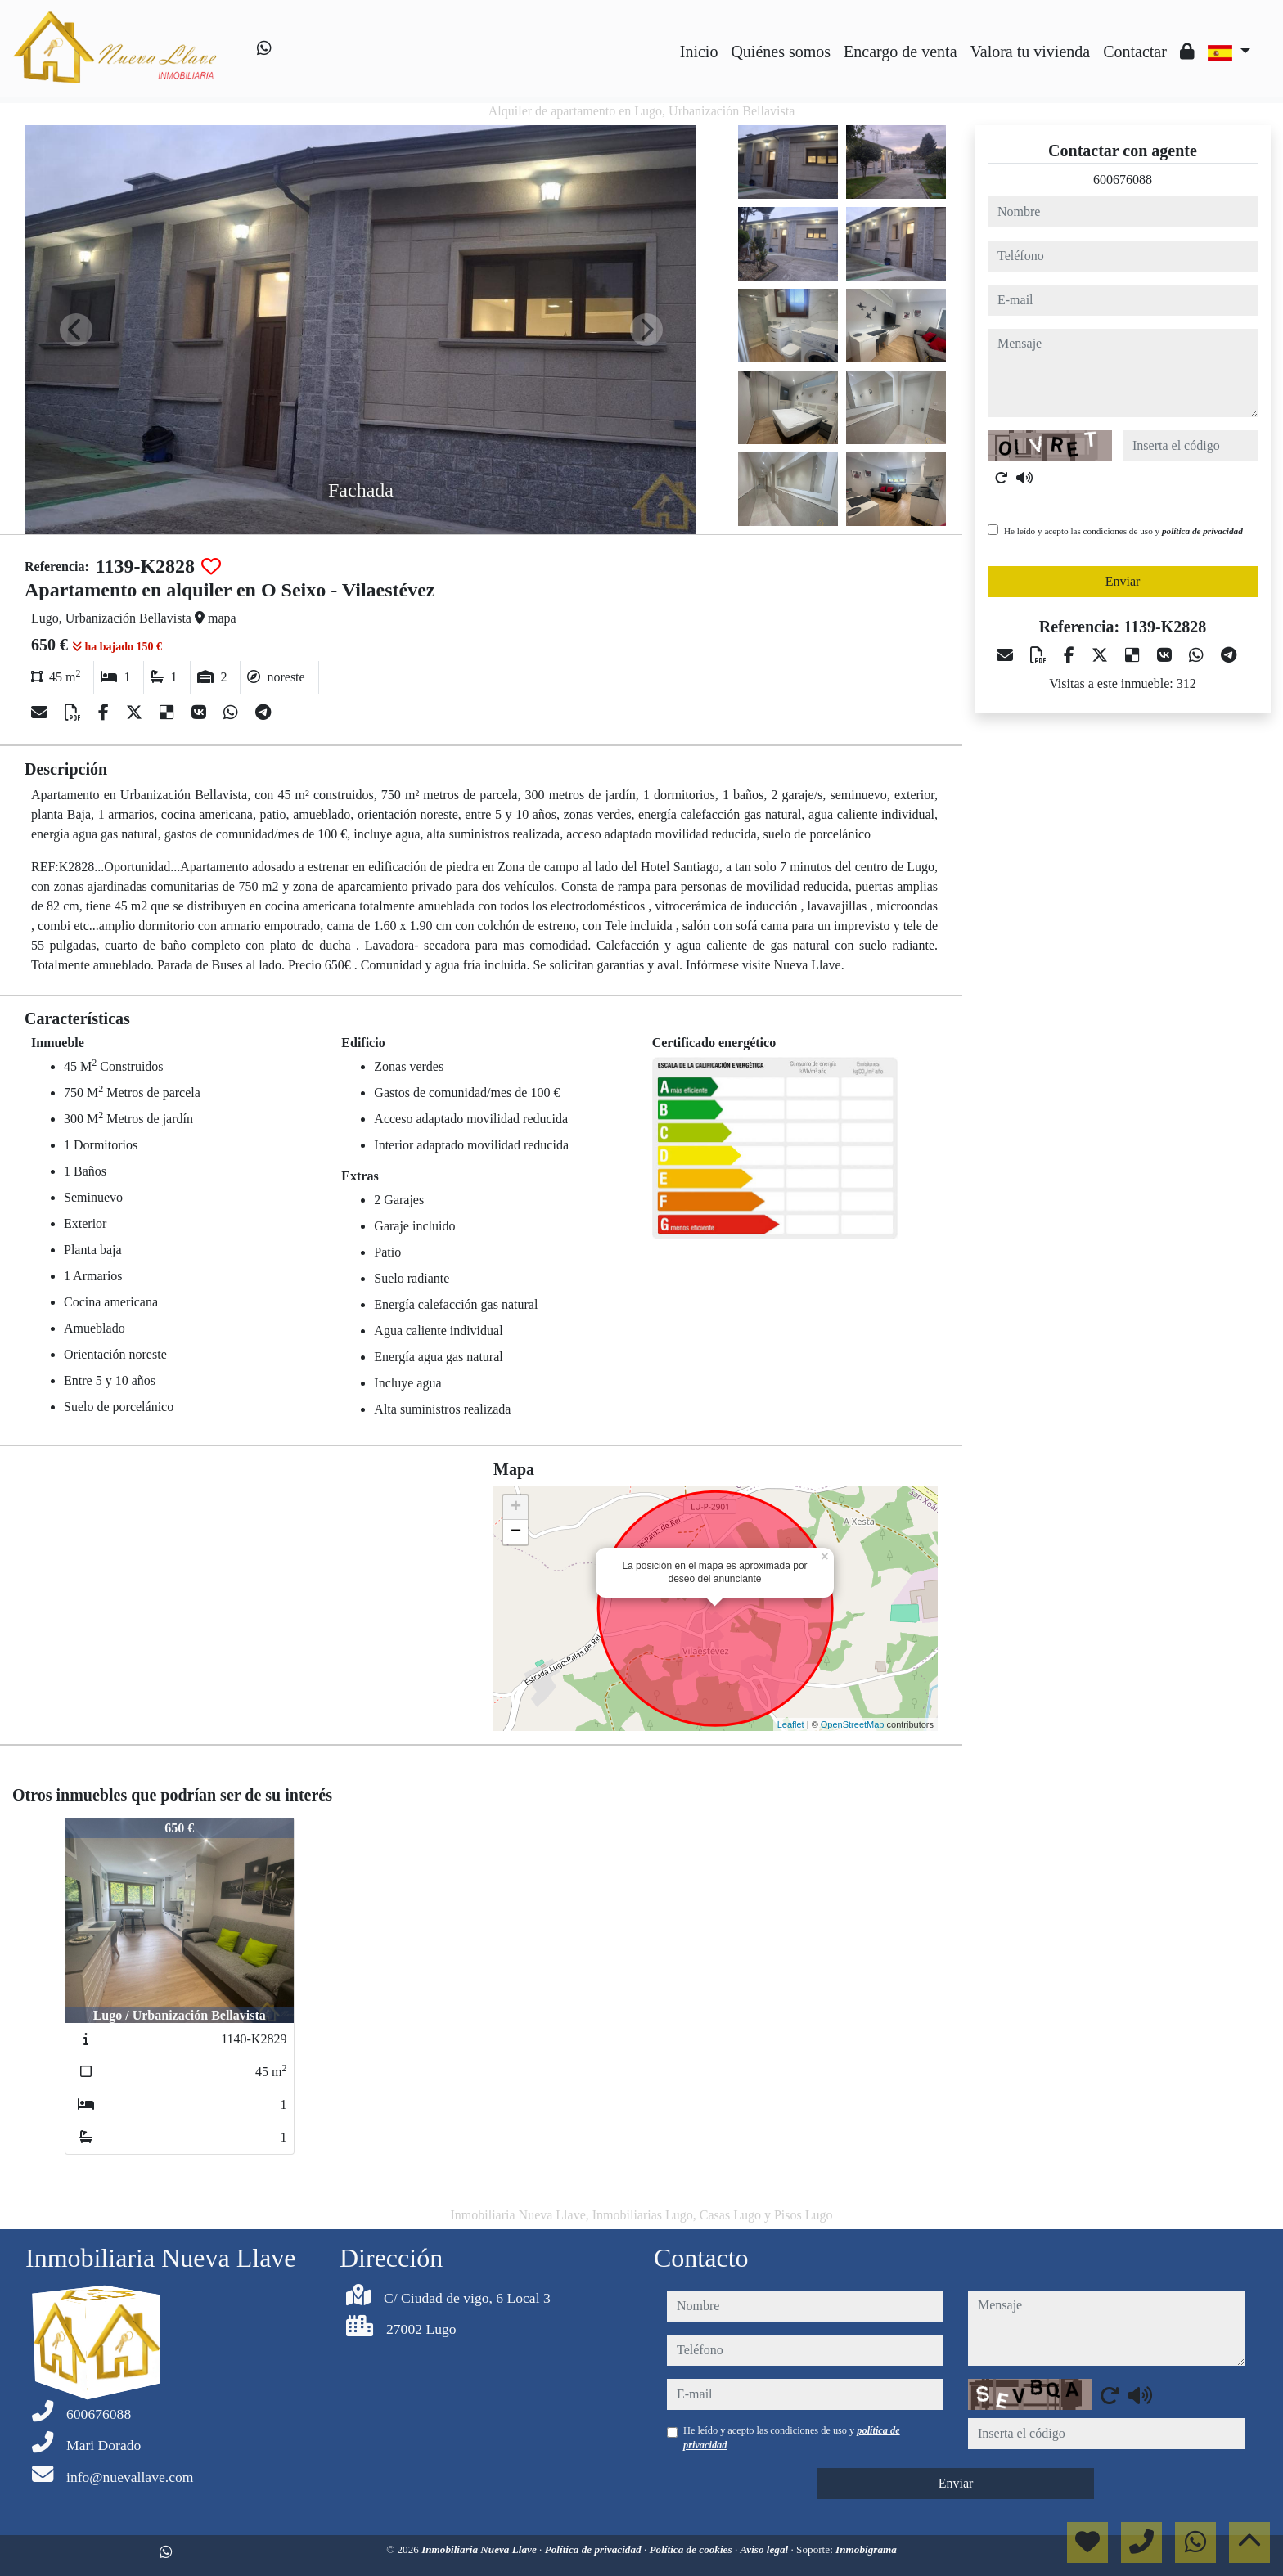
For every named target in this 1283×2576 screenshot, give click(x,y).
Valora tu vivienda (1030, 52)
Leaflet (790, 1724)
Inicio (699, 52)
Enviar (1123, 581)
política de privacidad (1202, 531)
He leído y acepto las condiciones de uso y (1123, 531)
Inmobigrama (866, 2549)
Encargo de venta (900, 52)
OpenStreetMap (853, 1724)
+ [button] (516, 1507)
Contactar (1135, 52)
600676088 (1122, 180)
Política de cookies (692, 2549)
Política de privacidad (594, 2549)
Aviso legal (765, 2549)
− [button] (516, 1532)
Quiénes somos (781, 52)
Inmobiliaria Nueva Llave (480, 2549)
